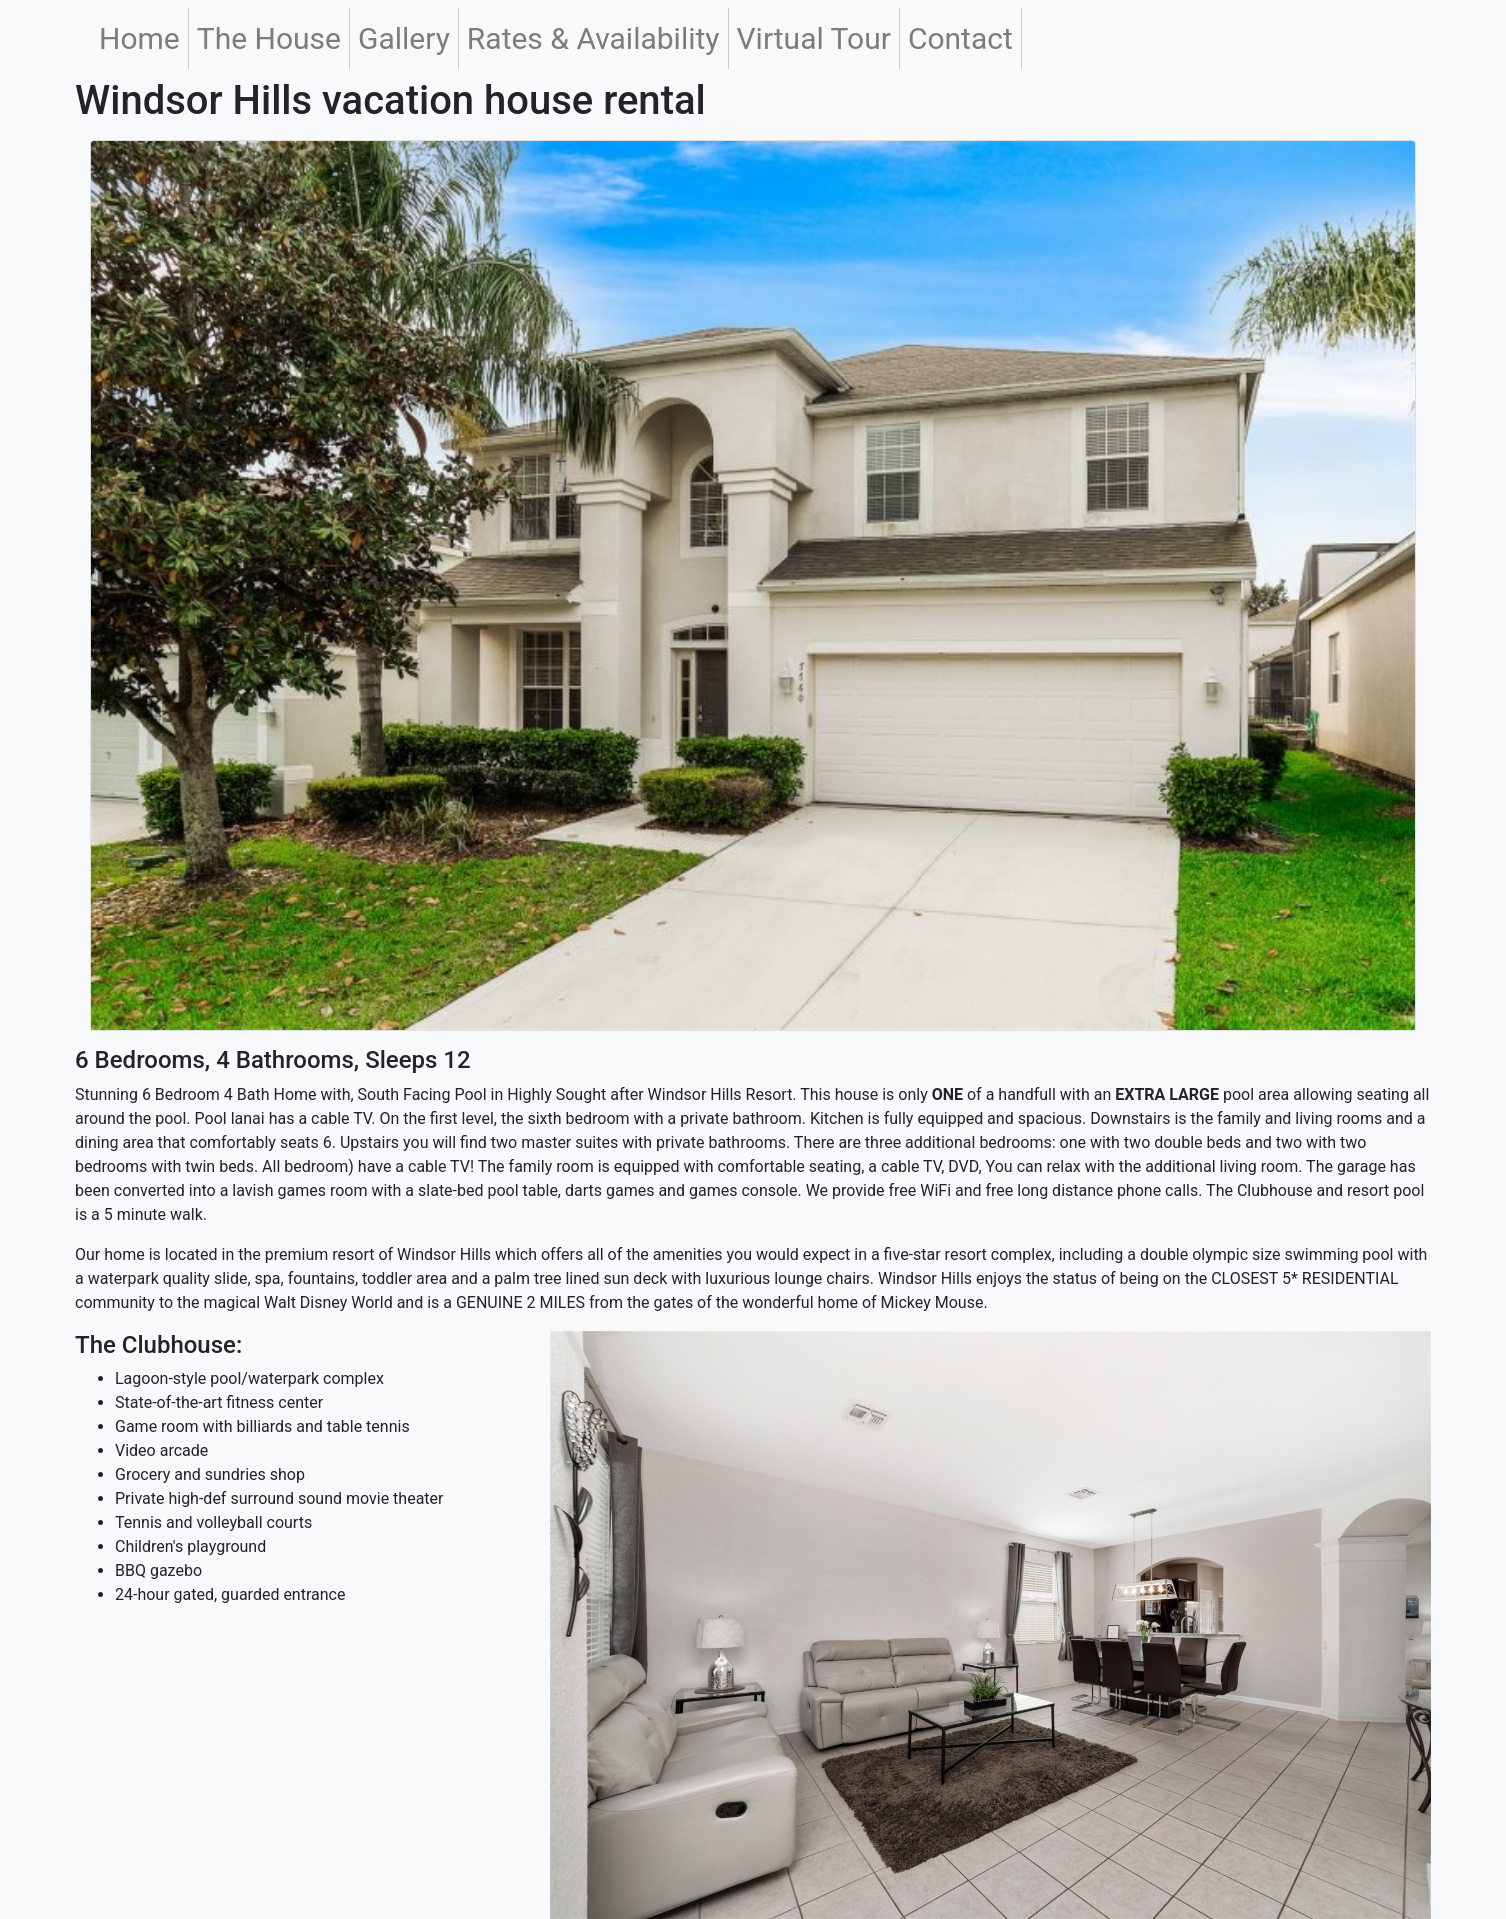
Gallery (404, 38)
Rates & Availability (593, 38)
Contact (960, 38)
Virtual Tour (814, 38)
